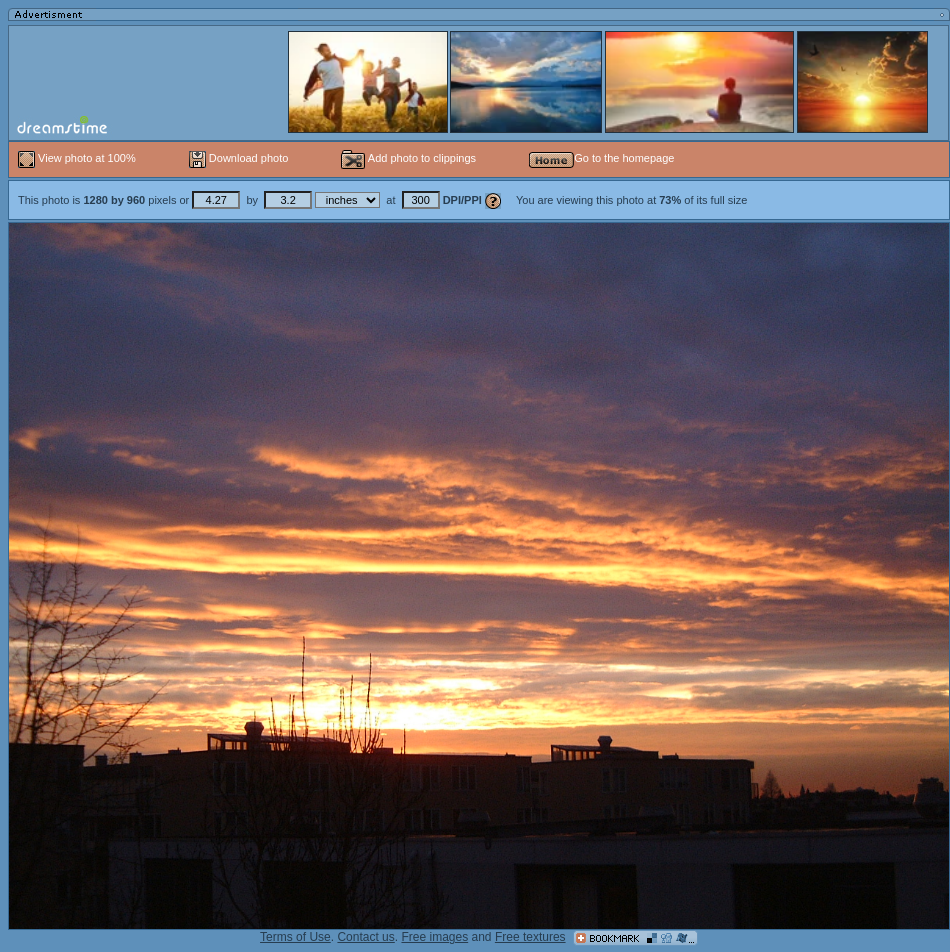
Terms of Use (295, 937)
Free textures (530, 937)
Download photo (239, 158)
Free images (434, 937)
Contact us (365, 937)
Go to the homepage (601, 158)
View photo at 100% (78, 158)
